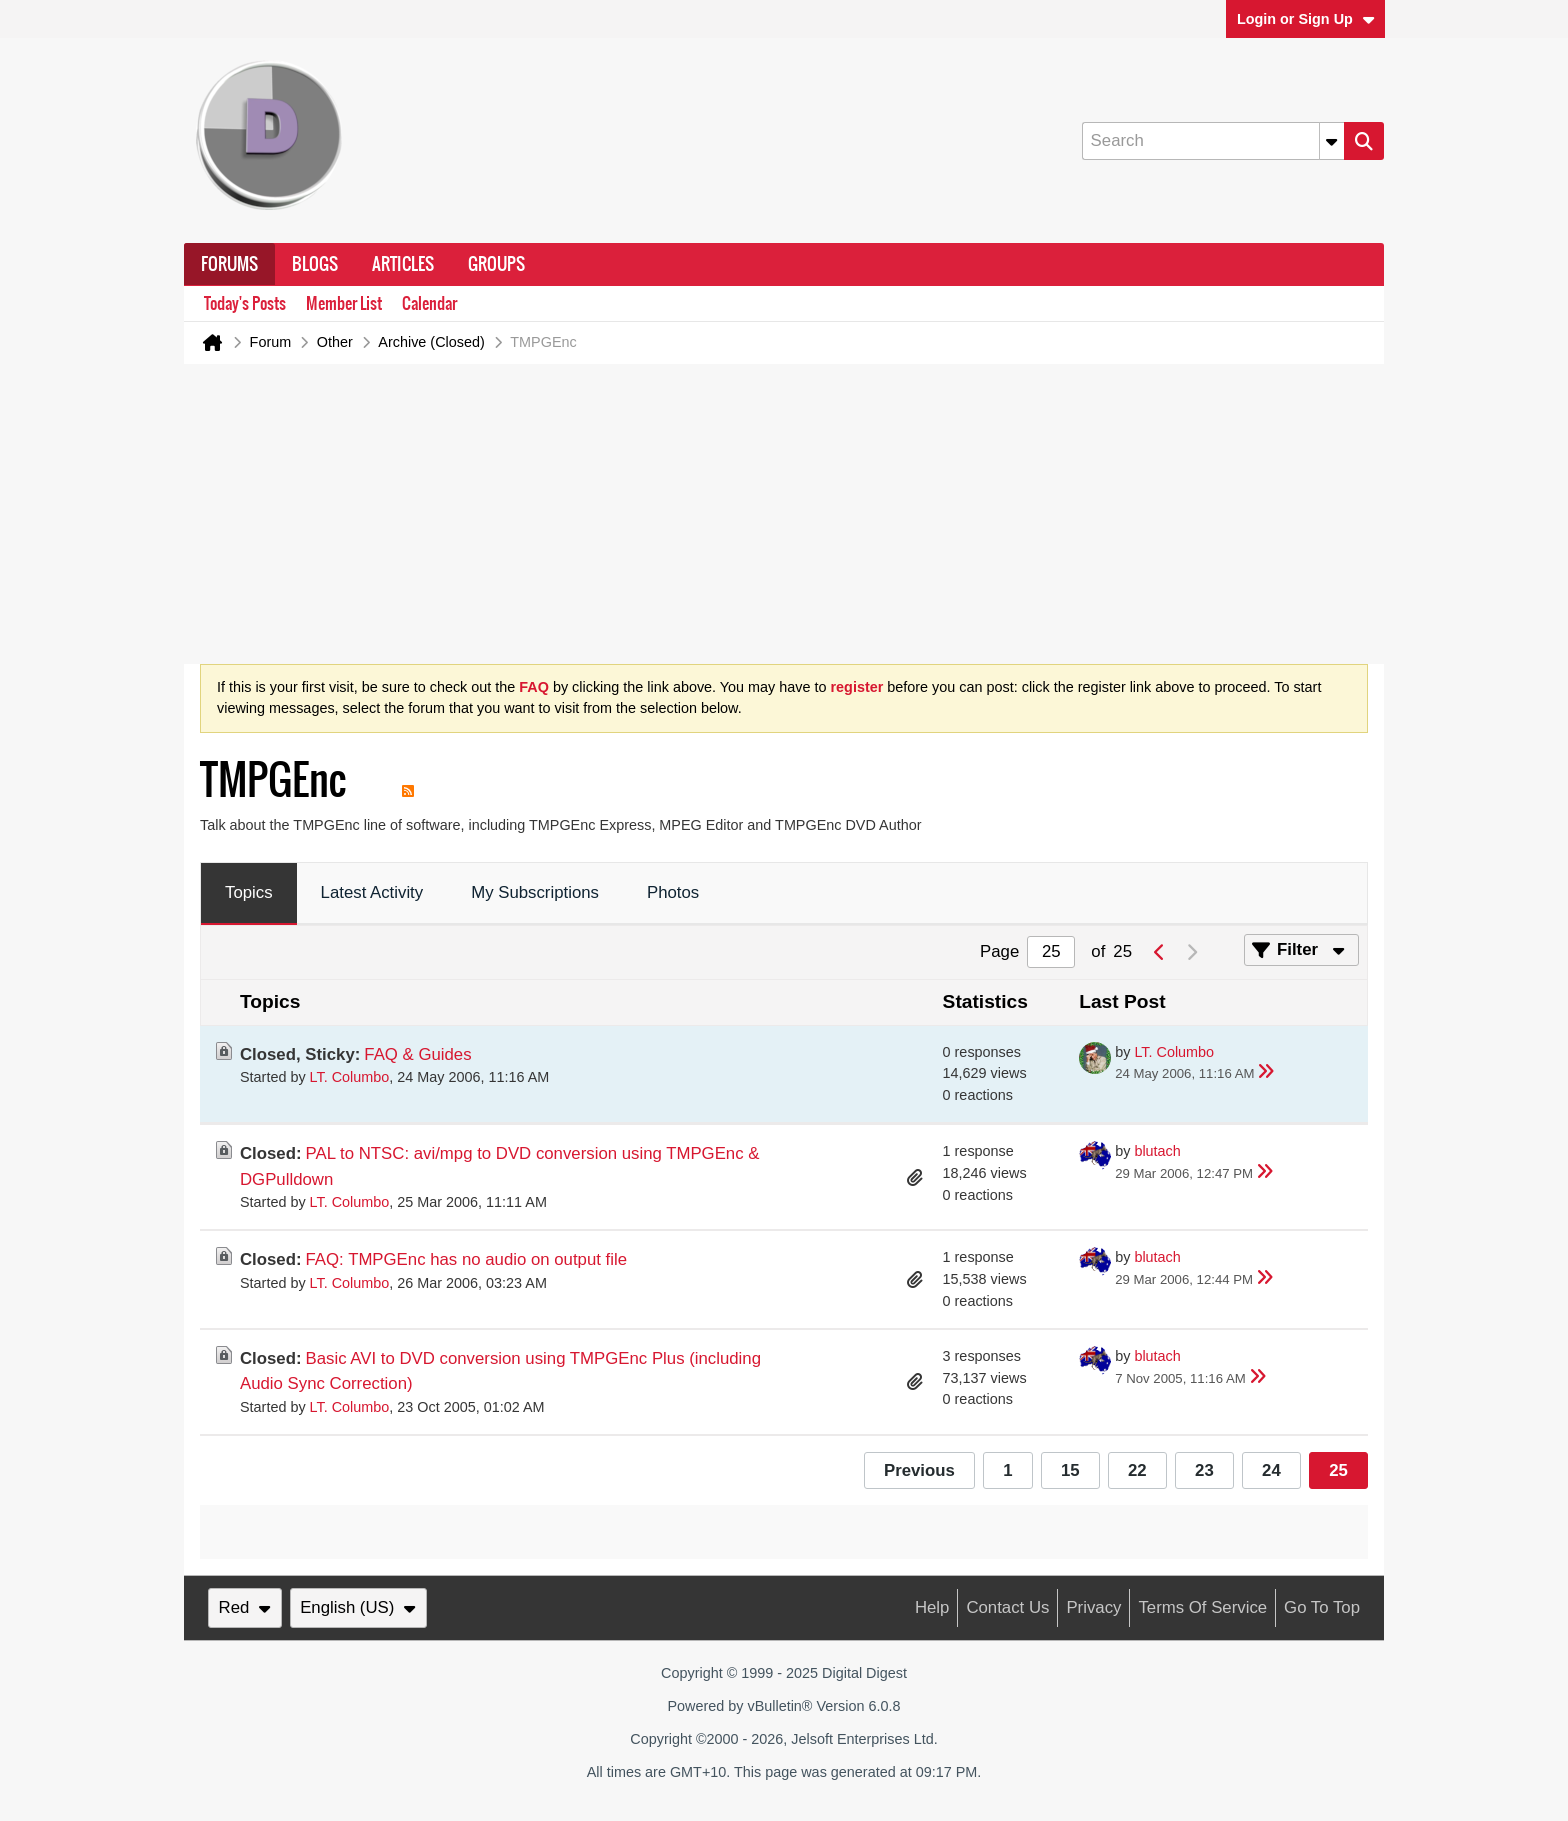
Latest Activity (372, 892)
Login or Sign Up (1306, 19)
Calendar (429, 303)
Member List (344, 303)
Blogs (315, 264)
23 (1204, 1470)
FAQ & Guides (417, 1054)
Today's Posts (245, 303)
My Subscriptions (535, 892)
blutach (1157, 1151)
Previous (919, 1470)
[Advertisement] (784, 514)
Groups (496, 264)
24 (1271, 1470)
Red (245, 1607)
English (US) (358, 1607)
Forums (229, 264)
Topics (249, 892)
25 (1338, 1470)
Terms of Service (1202, 1607)
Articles (403, 264)
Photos (673, 892)
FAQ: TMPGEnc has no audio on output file (467, 1259)
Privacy (1093, 1607)
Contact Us (1007, 1607)
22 (1137, 1470)
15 (1070, 1470)
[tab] (249, 894)
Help (932, 1607)
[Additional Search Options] (1332, 141)
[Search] (1213, 141)
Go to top (1322, 1607)
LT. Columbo (350, 1077)
